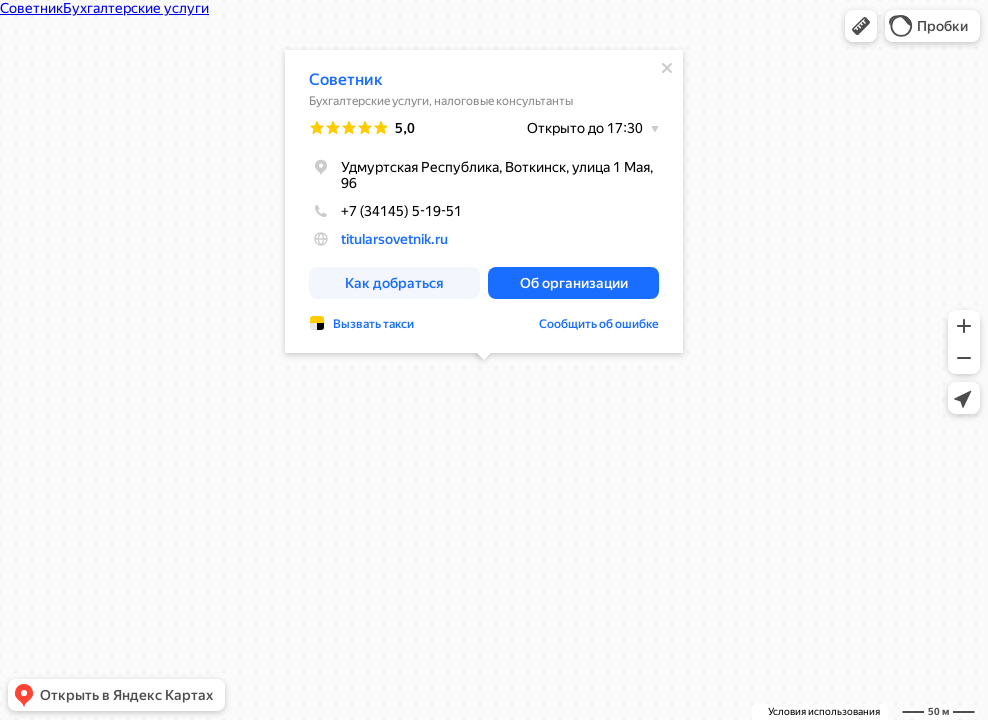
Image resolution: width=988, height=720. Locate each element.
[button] (861, 26)
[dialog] (484, 201)
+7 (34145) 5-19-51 (385, 211)
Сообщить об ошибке (599, 324)
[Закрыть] (667, 68)
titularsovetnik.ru (394, 239)
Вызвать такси (373, 324)
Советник (346, 79)
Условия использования (824, 711)
